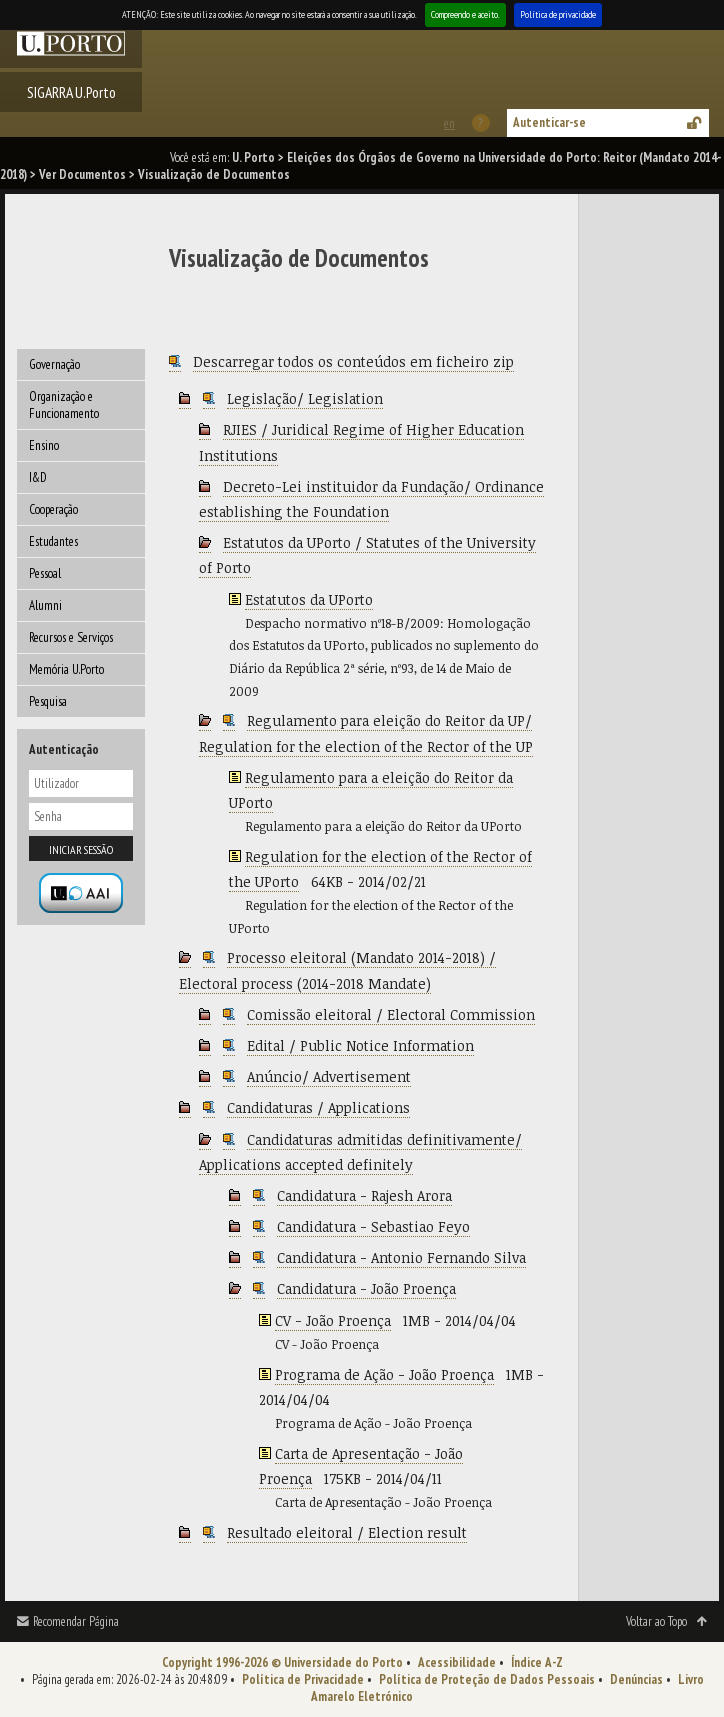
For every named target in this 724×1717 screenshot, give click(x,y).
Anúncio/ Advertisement (329, 1076)
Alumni (45, 605)
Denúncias (636, 1679)
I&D (38, 477)
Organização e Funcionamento (64, 405)
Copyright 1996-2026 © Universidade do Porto (282, 1662)
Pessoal (45, 573)
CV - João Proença (333, 1320)
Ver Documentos (82, 174)
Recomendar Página (76, 1621)
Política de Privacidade (303, 1679)
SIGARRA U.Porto (71, 92)
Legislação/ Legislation (305, 398)
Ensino (44, 445)
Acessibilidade (457, 1662)
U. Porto (253, 157)
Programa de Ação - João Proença (384, 1374)
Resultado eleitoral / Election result (347, 1532)
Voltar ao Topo (656, 1621)
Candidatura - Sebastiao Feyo (373, 1226)
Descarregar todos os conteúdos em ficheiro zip (353, 361)
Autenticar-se (549, 122)
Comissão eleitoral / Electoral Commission (391, 1014)
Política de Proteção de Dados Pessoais (487, 1679)
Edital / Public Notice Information (360, 1045)
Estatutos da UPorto (309, 599)
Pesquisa (48, 701)
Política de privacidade (558, 14)
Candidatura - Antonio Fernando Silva (401, 1257)
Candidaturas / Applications (318, 1107)
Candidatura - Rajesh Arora (364, 1195)
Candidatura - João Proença (366, 1288)
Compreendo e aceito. (465, 14)
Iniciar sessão (81, 849)
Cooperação (53, 509)
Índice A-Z (537, 1662)
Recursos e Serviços (71, 637)
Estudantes (53, 541)
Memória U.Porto (66, 669)
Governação (54, 364)
